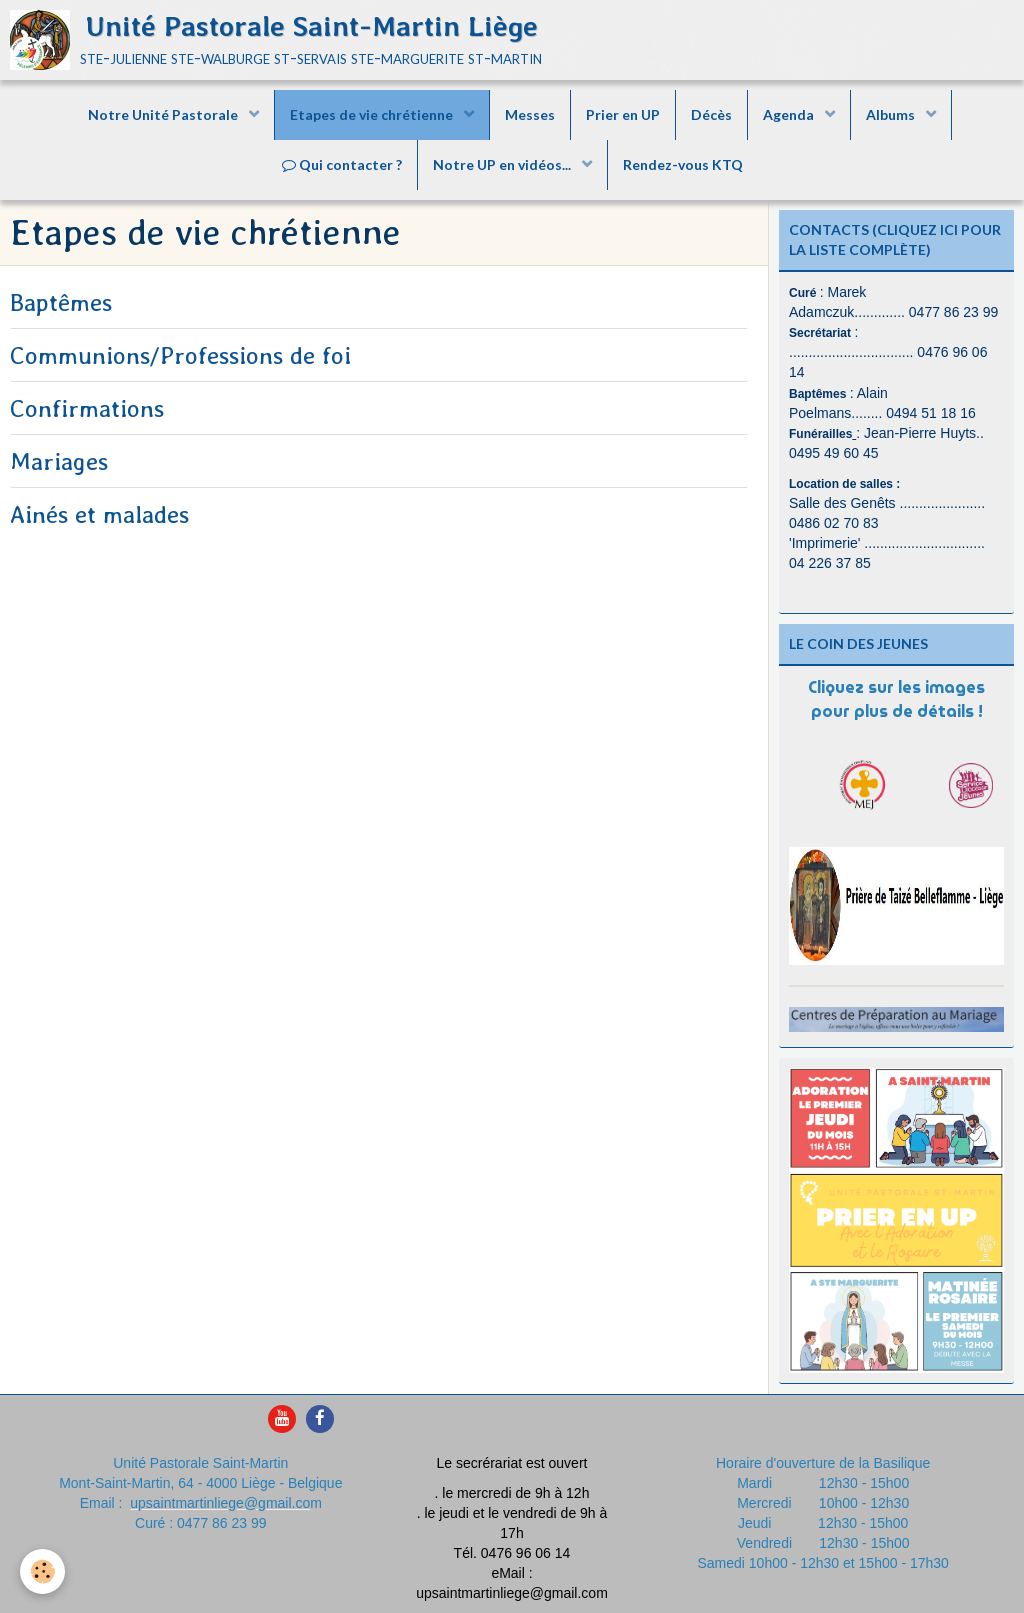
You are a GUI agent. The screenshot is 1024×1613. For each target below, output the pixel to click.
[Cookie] (42, 1571)
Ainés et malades (99, 514)
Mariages (59, 461)
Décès (711, 114)
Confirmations (87, 408)
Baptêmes (61, 302)
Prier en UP (623, 114)
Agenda (790, 114)
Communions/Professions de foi (180, 355)
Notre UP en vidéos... (503, 164)
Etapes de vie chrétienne (373, 114)
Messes (530, 114)
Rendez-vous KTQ (683, 164)
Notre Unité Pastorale (164, 114)
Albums (892, 114)
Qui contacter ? (342, 164)
